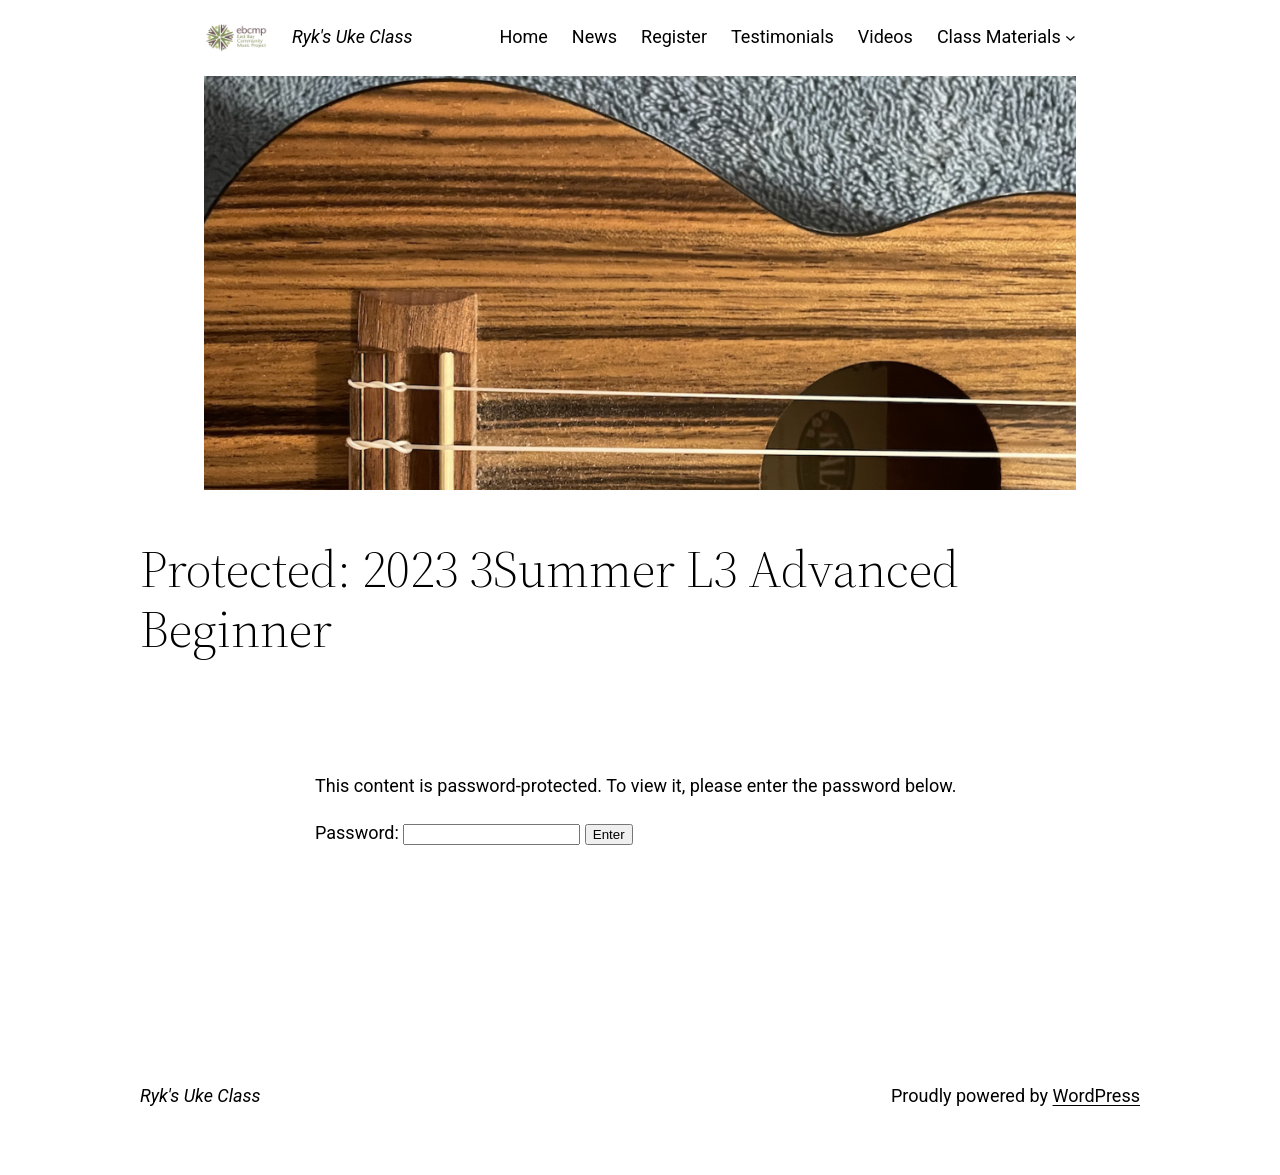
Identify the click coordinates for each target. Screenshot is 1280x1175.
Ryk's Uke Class (352, 36)
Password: (447, 832)
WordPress (1096, 1095)
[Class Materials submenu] (1070, 37)
